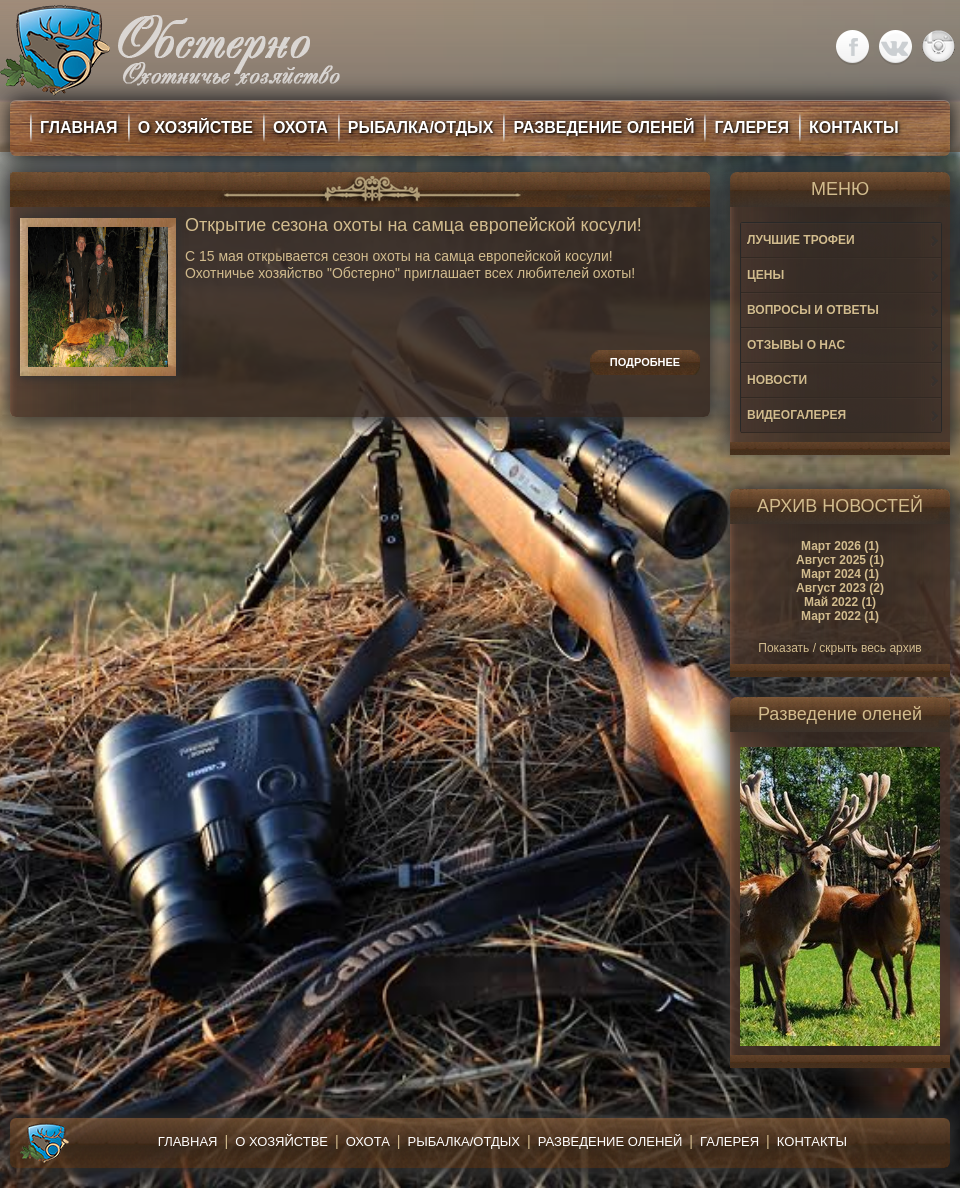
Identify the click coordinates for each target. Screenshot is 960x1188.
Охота (368, 1141)
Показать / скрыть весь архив (839, 648)
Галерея (729, 1141)
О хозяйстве (281, 1141)
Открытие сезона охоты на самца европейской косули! (413, 225)
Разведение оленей (610, 1141)
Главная (188, 1141)
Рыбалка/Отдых (464, 1141)
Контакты (812, 1141)
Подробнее (645, 362)
